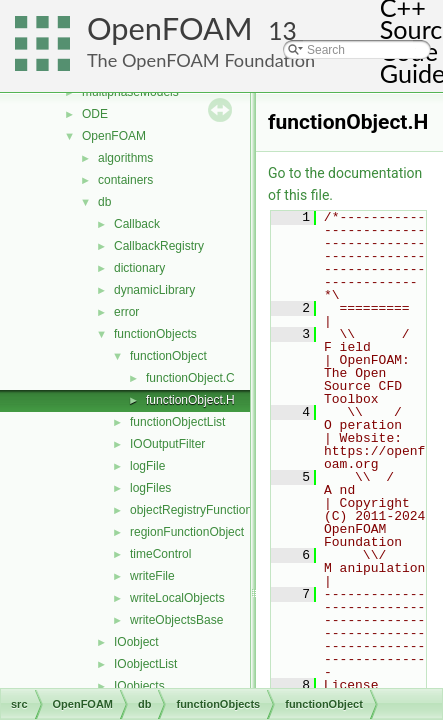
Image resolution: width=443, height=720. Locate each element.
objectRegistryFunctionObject (208, 510)
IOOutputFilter (167, 444)
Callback (137, 224)
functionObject (168, 356)
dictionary (139, 268)
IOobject (136, 642)
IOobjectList (145, 664)
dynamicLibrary (154, 290)
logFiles (150, 488)
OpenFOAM (170, 28)
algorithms (125, 158)
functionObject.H (190, 400)
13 (282, 30)
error (126, 312)
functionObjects (155, 334)
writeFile (152, 576)
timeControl (160, 554)
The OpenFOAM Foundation (201, 60)
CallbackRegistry (159, 246)
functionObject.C (190, 378)
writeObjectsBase (176, 620)
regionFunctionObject (187, 532)
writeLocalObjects (177, 598)
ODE (95, 114)
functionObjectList (177, 422)
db (104, 202)
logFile (147, 466)
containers (125, 180)
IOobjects (139, 686)
